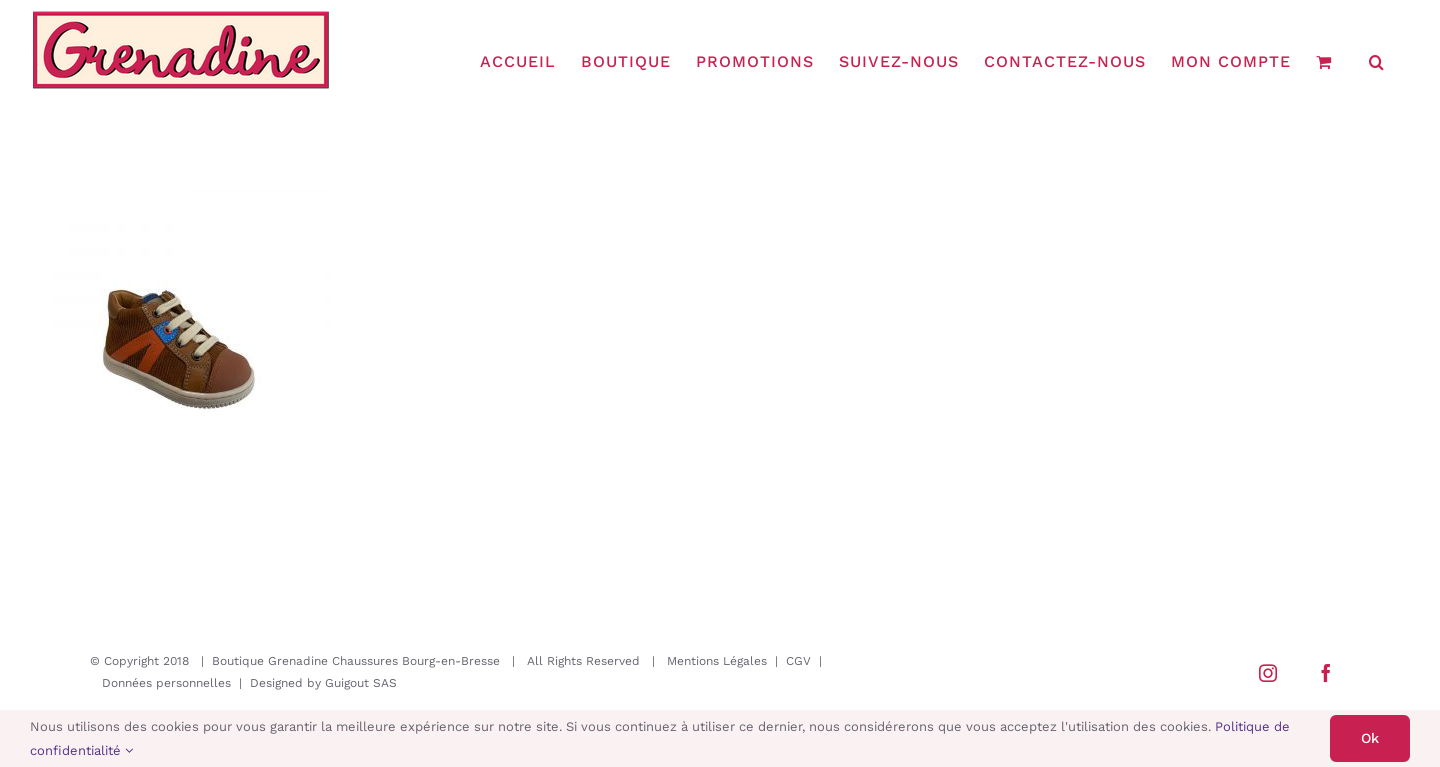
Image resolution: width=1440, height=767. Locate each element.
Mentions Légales (717, 661)
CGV (798, 661)
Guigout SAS (361, 683)
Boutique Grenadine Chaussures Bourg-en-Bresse (356, 661)
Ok (1370, 738)
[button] (1377, 62)
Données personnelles (166, 683)
